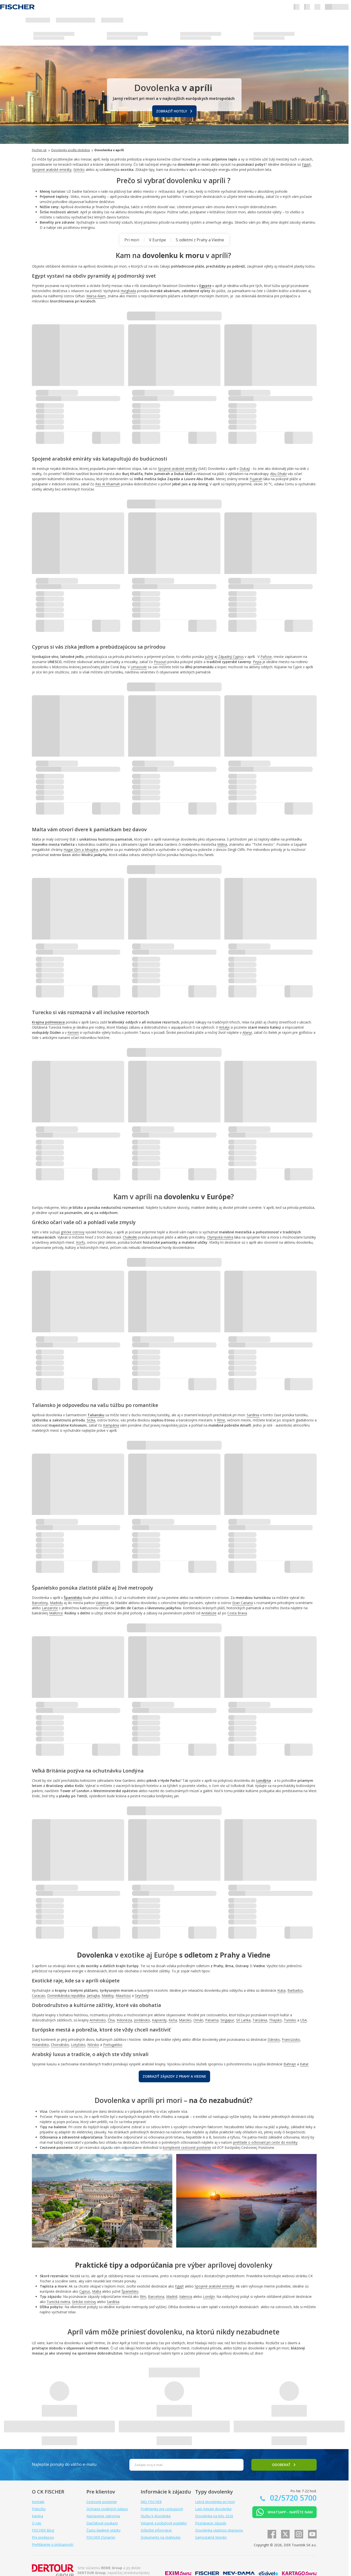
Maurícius (123, 1995)
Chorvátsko (60, 2044)
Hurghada (128, 290)
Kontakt (38, 2501)
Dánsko (274, 2039)
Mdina (222, 844)
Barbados (295, 1990)
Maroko (185, 2020)
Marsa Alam (96, 296)
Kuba (281, 1990)
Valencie (102, 1602)
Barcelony (40, 1602)
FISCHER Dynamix (100, 2537)
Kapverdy (159, 2020)
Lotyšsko (78, 2044)
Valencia (185, 2296)
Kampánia (111, 1425)
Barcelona (156, 2296)
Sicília (91, 1420)
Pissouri (160, 661)
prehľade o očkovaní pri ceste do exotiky (265, 2142)
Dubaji (245, 468)
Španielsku (73, 1597)
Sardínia (253, 1415)
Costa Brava (237, 1613)
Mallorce (56, 1613)
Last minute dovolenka (213, 2509)
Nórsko (93, 2044)
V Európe (157, 240)
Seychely (141, 1995)
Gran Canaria (242, 1602)
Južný (209, 656)
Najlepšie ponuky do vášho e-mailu (64, 2464)
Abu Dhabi (278, 473)
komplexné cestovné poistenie (187, 2147)
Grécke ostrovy (84, 2301)
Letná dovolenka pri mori (215, 2501)
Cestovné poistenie (101, 2501)
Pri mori (131, 240)
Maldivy (108, 1995)
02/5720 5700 (292, 2498)
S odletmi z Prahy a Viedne (200, 240)
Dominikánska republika (66, 1995)
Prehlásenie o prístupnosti (52, 2544)
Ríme (221, 1420)
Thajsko (275, 2020)
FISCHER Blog (43, 2530)
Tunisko (290, 2020)
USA (303, 2020)
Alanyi (247, 1032)
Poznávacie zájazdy (210, 2523)
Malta (96, 2291)
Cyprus (84, 2291)
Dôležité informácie (156, 2530)
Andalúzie (208, 1613)
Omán (198, 2020)
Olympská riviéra (220, 1237)
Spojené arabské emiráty (51, 169)
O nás (36, 2523)
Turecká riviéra (58, 2301)
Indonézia (124, 2020)
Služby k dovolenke (156, 2516)
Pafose (266, 656)
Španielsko (130, 2291)
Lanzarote (50, 1608)
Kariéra (37, 2516)
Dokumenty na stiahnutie (161, 2537)
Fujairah (256, 479)
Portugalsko (112, 2044)
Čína (111, 2020)
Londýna (263, 1780)
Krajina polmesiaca (48, 1022)
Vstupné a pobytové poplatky (164, 2523)
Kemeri (73, 1032)
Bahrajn (290, 2064)
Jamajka (93, 1995)
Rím (143, 2296)
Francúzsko (291, 2039)
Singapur (227, 2020)
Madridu (56, 1602)
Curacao (38, 1995)
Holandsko (40, 2044)
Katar (304, 2064)
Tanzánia (260, 2020)
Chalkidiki (130, 1237)
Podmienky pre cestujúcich (162, 2509)
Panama (211, 2020)
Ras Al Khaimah (107, 484)
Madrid (171, 2296)
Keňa (173, 2020)
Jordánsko (142, 2020)
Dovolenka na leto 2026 (214, 2516)
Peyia (257, 661)
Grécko (79, 169)
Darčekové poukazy (102, 2523)
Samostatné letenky (211, 2537)
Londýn (209, 2296)
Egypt (306, 164)
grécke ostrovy (72, 1232)
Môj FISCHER (151, 2501)
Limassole (139, 667)
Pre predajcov (43, 2537)
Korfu (80, 1242)
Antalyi (224, 1027)
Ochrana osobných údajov (107, 2509)
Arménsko (98, 2020)
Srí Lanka (243, 2020)
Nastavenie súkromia (103, 2516)
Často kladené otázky (103, 2530)
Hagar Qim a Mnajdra (81, 849)
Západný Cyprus (231, 656)
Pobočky (39, 2509)
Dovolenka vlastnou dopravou (219, 2530)
